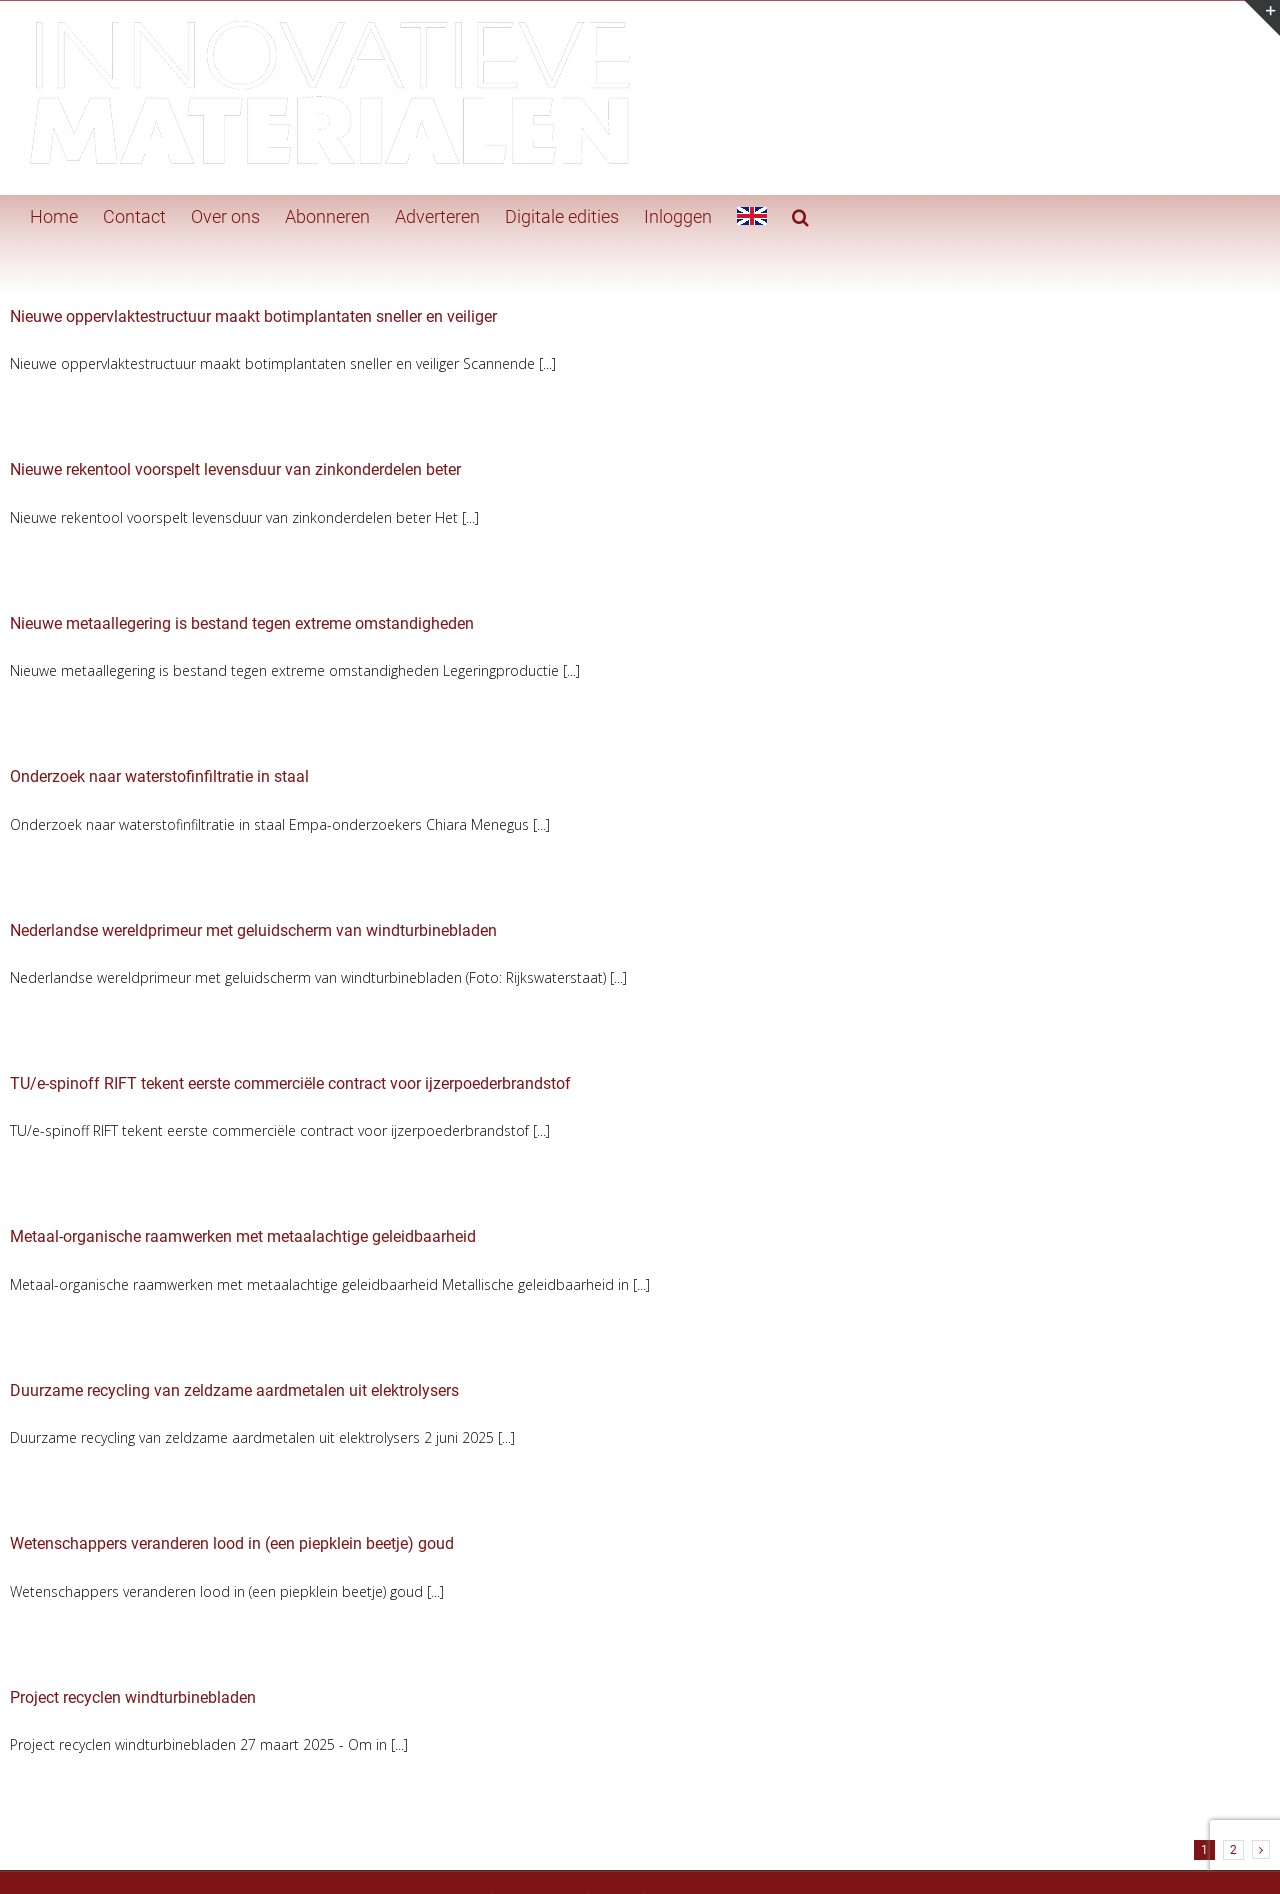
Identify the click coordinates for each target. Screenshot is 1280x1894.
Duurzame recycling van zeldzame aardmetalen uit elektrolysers (234, 1390)
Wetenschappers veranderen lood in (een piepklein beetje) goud (232, 1543)
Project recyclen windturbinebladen (133, 1697)
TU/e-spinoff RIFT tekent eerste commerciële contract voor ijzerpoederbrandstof (290, 1083)
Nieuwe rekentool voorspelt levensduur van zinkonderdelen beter (235, 469)
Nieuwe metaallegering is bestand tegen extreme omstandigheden (242, 623)
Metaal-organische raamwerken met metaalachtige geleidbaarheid (243, 1236)
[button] (800, 215)
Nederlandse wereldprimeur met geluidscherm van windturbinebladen (253, 930)
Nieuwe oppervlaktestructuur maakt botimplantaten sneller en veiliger (253, 316)
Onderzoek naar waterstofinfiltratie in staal (159, 776)
